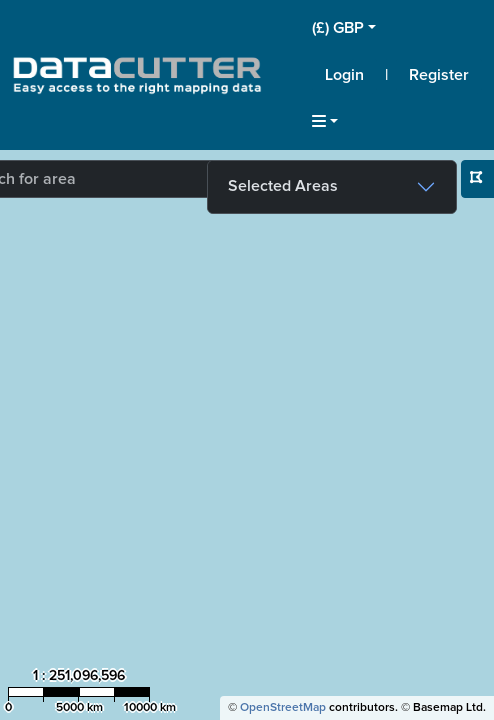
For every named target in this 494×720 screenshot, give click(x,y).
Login (344, 75)
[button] (397, 28)
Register (439, 75)
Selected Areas (283, 186)
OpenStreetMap (283, 708)
